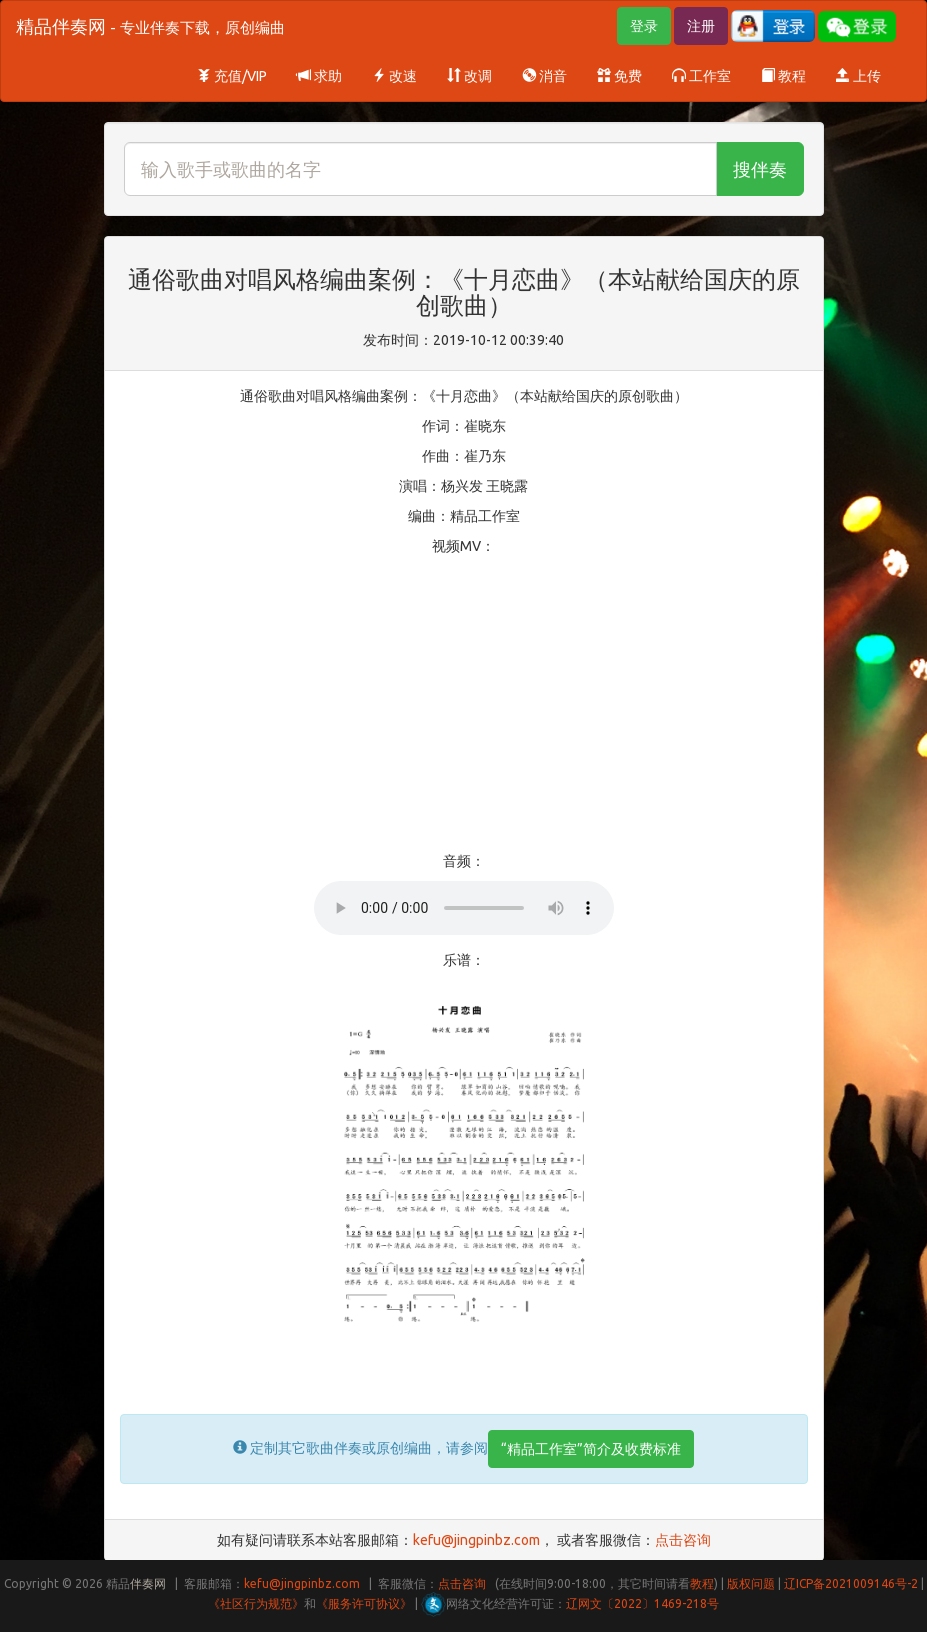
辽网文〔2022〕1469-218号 (642, 1603)
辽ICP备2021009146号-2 (851, 1583)
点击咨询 (683, 1540)
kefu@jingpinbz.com (476, 1540)
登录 (644, 26)
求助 (319, 76)
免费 (619, 76)
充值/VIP (232, 76)
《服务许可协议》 (364, 1603)
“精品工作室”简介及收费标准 (591, 1449)
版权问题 (751, 1583)
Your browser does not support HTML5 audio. (464, 908)
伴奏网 (148, 1583)
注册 (701, 26)
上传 (858, 76)
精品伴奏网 (150, 26)
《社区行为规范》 (256, 1603)
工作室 (701, 76)
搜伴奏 (760, 169)
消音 (544, 76)
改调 (469, 76)
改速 (394, 76)
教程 (783, 76)
